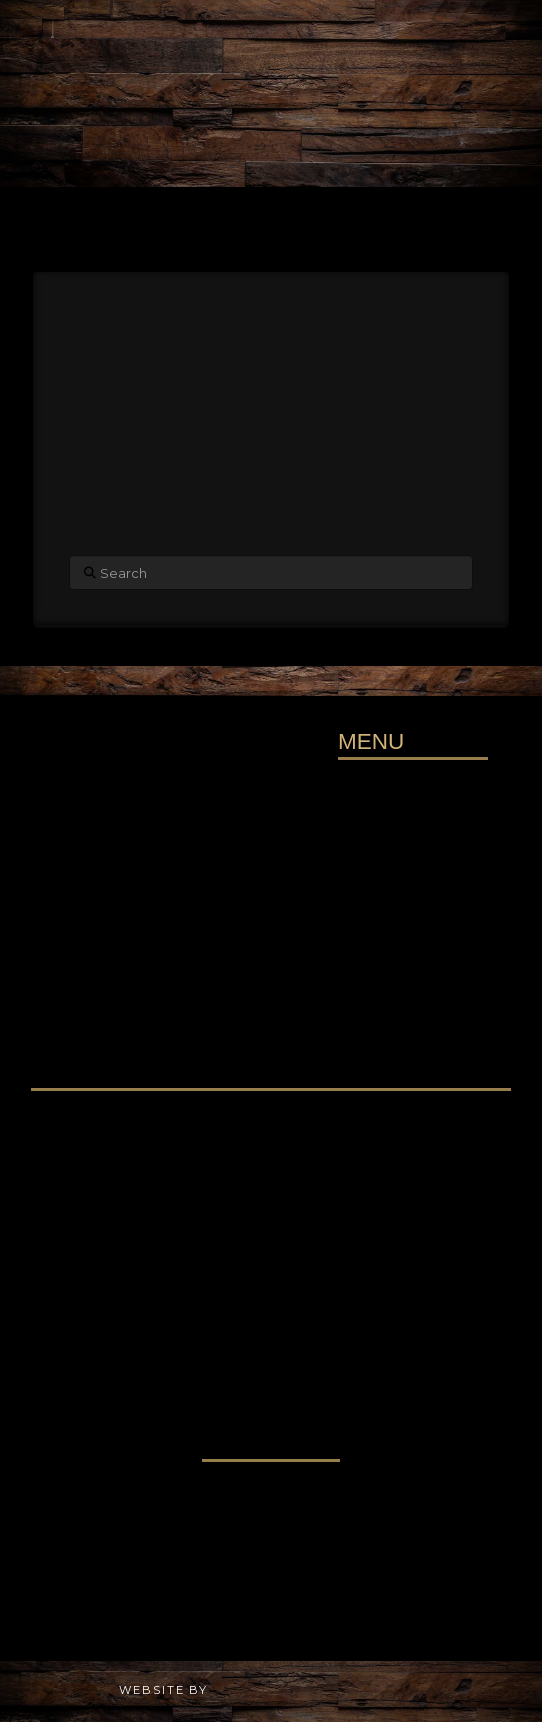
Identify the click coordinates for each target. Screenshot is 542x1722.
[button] (271, 209)
